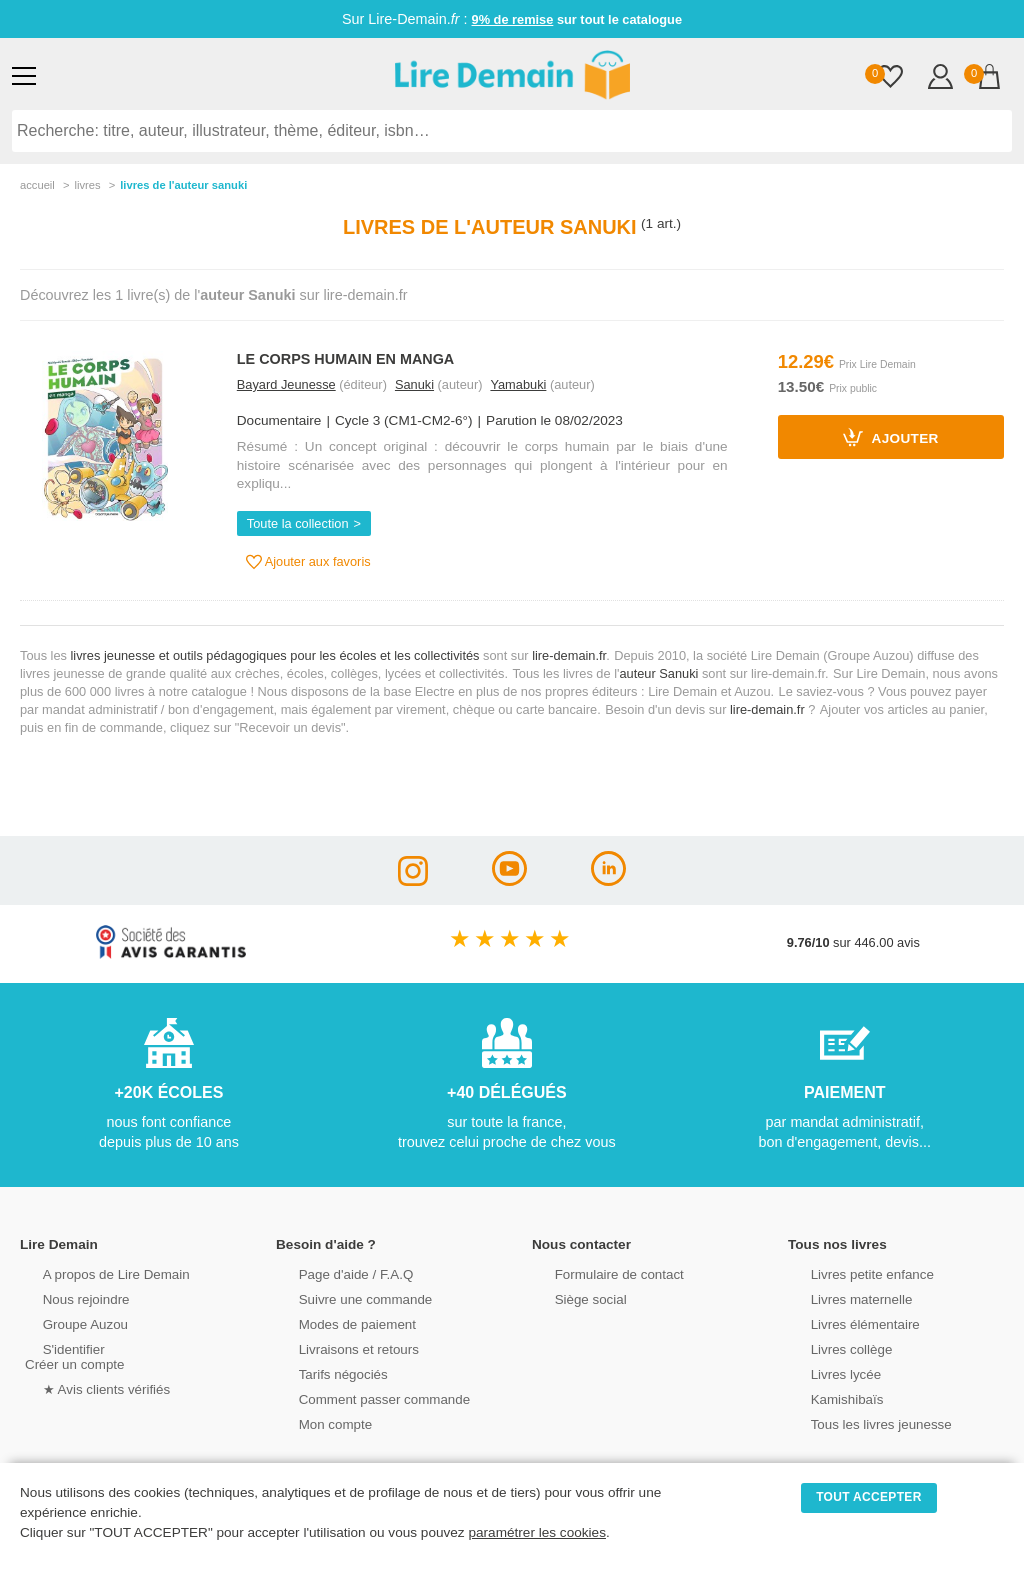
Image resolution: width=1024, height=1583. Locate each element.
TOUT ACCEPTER (869, 1497)
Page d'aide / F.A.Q (336, 1272)
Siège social (571, 1297)
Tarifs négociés (323, 1372)
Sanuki (414, 384)
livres (87, 185)
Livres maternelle (841, 1297)
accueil (37, 185)
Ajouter (891, 437)
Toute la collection (298, 523)
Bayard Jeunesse (286, 384)
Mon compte (316, 1422)
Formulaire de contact (599, 1272)
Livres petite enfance (852, 1272)
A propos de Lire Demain (95, 1272)
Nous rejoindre (66, 1297)
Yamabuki (518, 384)
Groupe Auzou (66, 1322)
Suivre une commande (345, 1297)
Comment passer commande (363, 1397)
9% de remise (513, 19)
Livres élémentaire (845, 1322)
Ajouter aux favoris (308, 562)
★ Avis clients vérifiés (86, 1387)
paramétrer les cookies (537, 1532)
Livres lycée (827, 1372)
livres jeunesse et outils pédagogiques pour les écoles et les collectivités (275, 655)
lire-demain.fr (569, 655)
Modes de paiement (337, 1322)
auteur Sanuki (658, 673)
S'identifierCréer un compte (72, 1355)
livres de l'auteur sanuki (183, 185)
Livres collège (832, 1347)
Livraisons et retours (338, 1347)
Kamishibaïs (828, 1397)
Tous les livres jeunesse (860, 1422)
